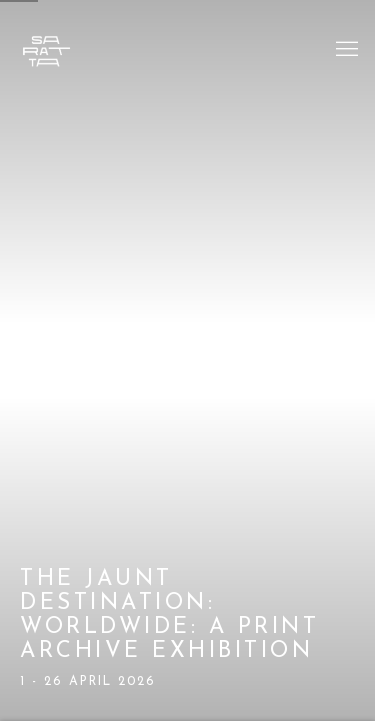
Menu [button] (345, 50)
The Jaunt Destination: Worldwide (187, 360)
